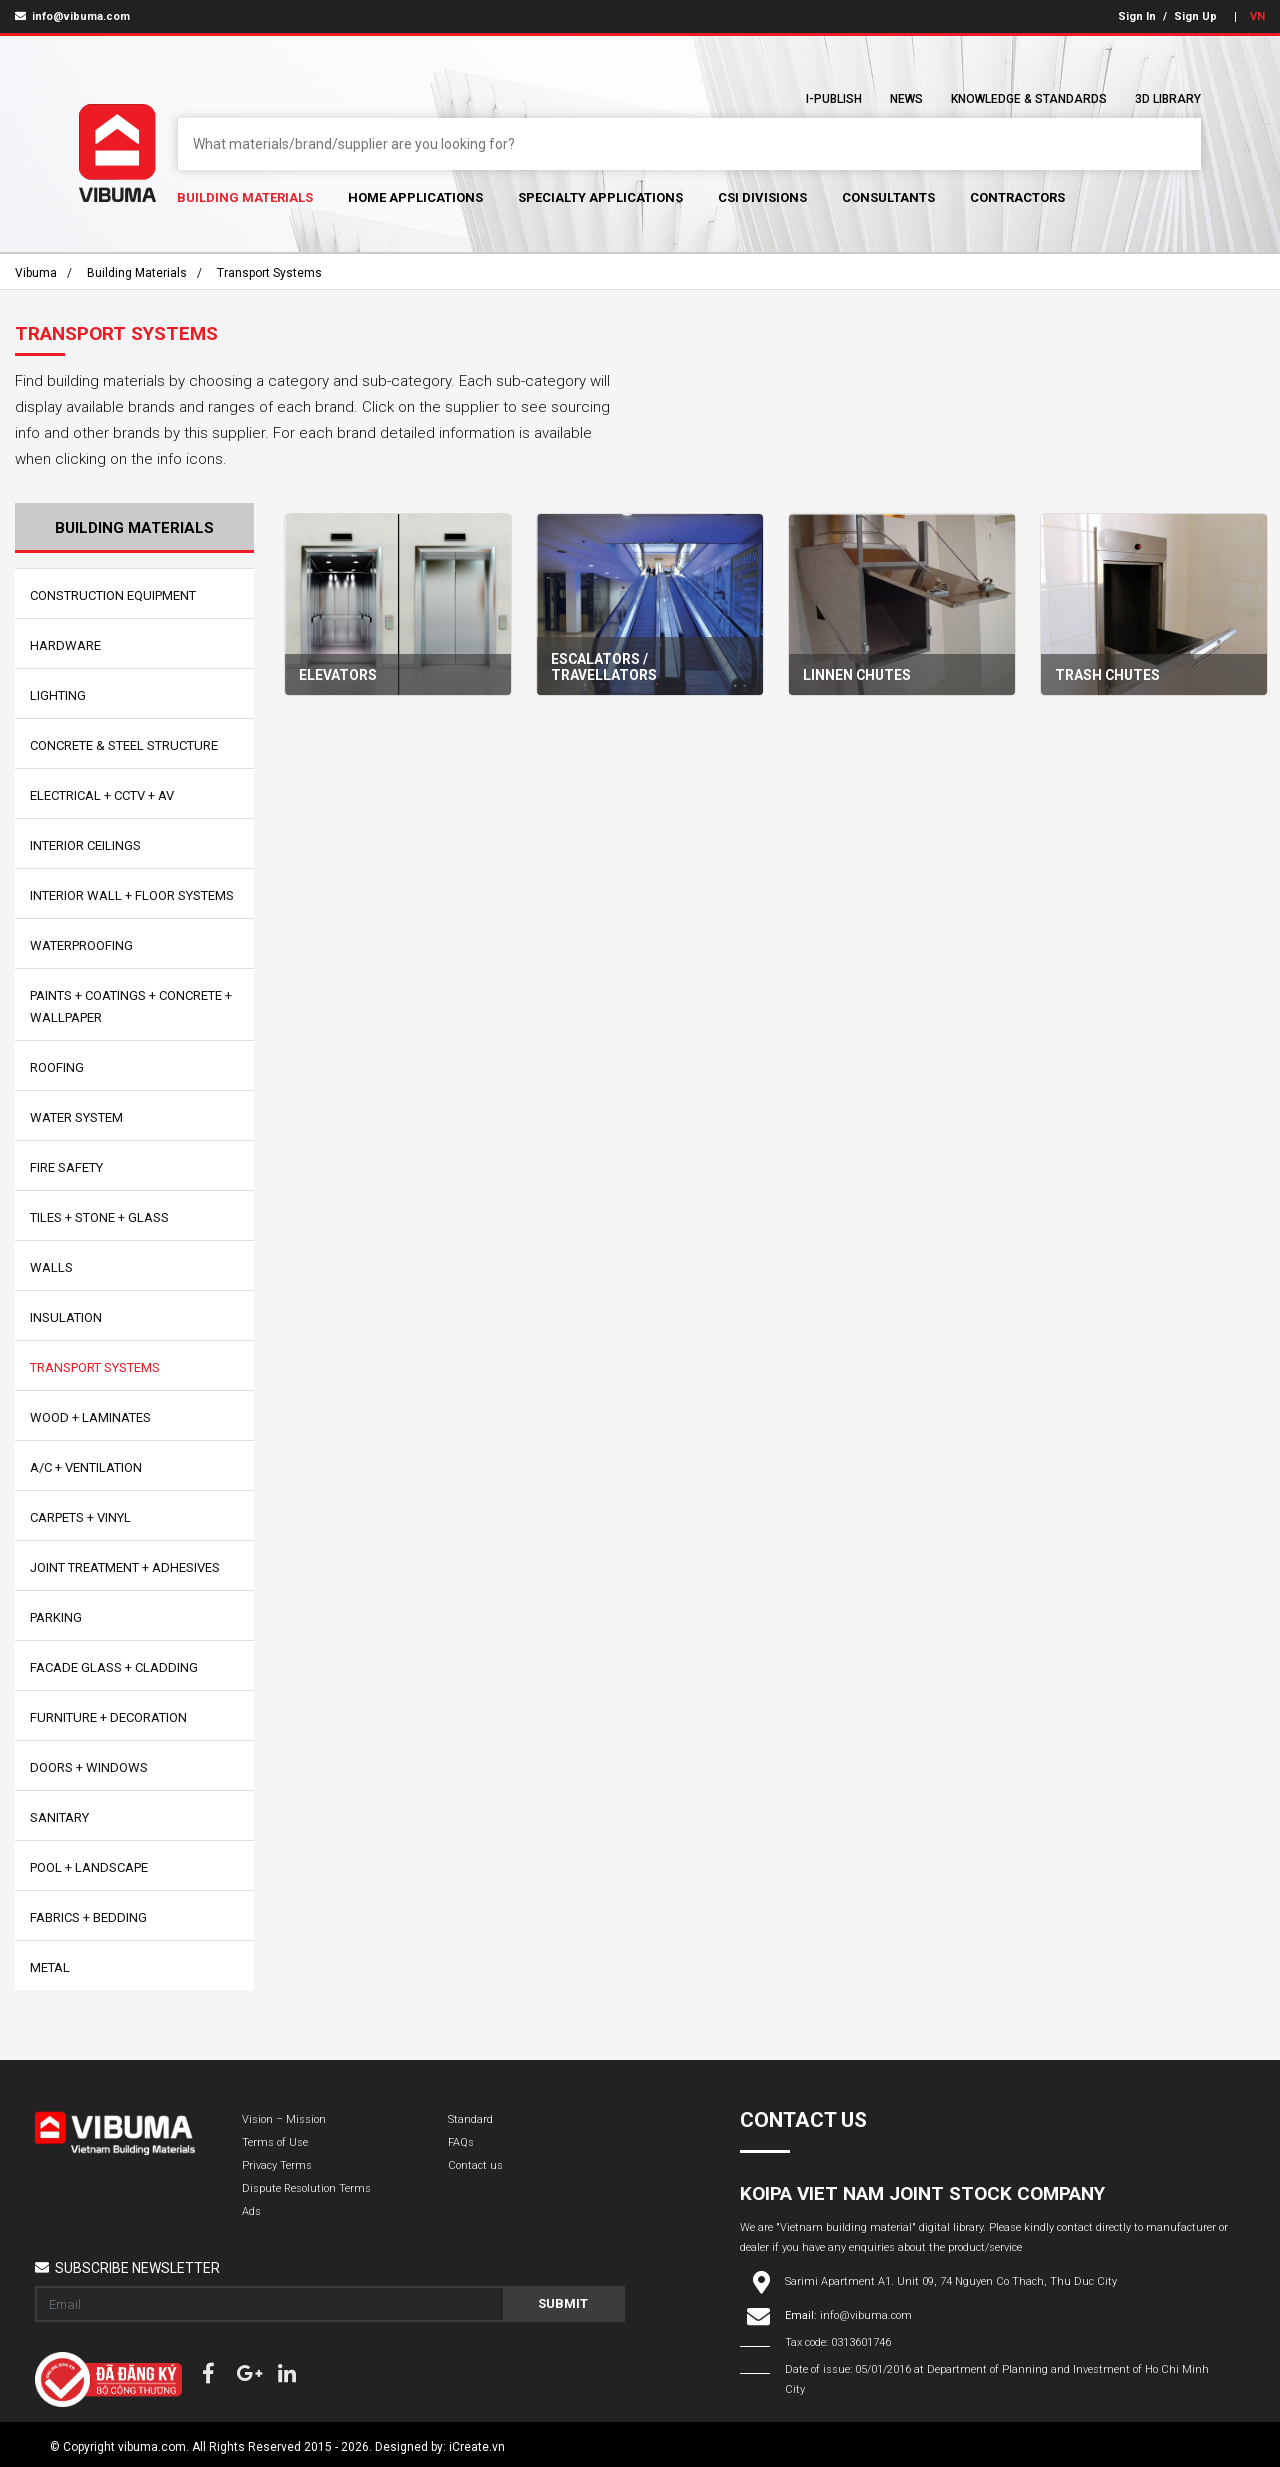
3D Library (1168, 99)
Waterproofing (81, 945)
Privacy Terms (277, 2165)
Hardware (65, 645)
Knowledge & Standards (1029, 99)
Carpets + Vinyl (80, 1517)
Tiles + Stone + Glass (99, 1217)
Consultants (888, 197)
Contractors (1017, 197)
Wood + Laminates (90, 1417)
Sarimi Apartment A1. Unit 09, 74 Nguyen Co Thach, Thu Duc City (951, 2281)
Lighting (58, 695)
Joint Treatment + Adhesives (125, 1567)
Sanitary (59, 1817)
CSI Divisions (762, 197)
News (906, 99)
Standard (470, 2119)
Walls (51, 1267)
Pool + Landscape (89, 1867)
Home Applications (415, 197)
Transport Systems (269, 273)
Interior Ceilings (85, 845)
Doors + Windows (89, 1767)
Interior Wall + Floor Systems (132, 895)
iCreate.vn (477, 2447)
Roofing (57, 1067)
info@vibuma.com (72, 16)
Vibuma (36, 273)
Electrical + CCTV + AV (102, 795)
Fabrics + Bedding (88, 1917)
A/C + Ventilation (86, 1467)
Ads (251, 2211)
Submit (563, 2303)
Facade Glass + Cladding (114, 1667)
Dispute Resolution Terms (306, 2188)
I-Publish (834, 99)
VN (1257, 16)
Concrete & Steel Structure (124, 745)
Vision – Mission (284, 2119)
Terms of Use (275, 2142)
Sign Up (1195, 16)
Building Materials (245, 197)
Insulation (66, 1317)
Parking (56, 1617)
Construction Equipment (113, 595)
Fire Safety (66, 1167)
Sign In (1137, 16)
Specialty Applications (600, 197)
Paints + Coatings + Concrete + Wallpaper (131, 1006)
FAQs (461, 2142)
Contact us (475, 2165)
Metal (50, 1967)
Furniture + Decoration (108, 1717)
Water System (76, 1117)
